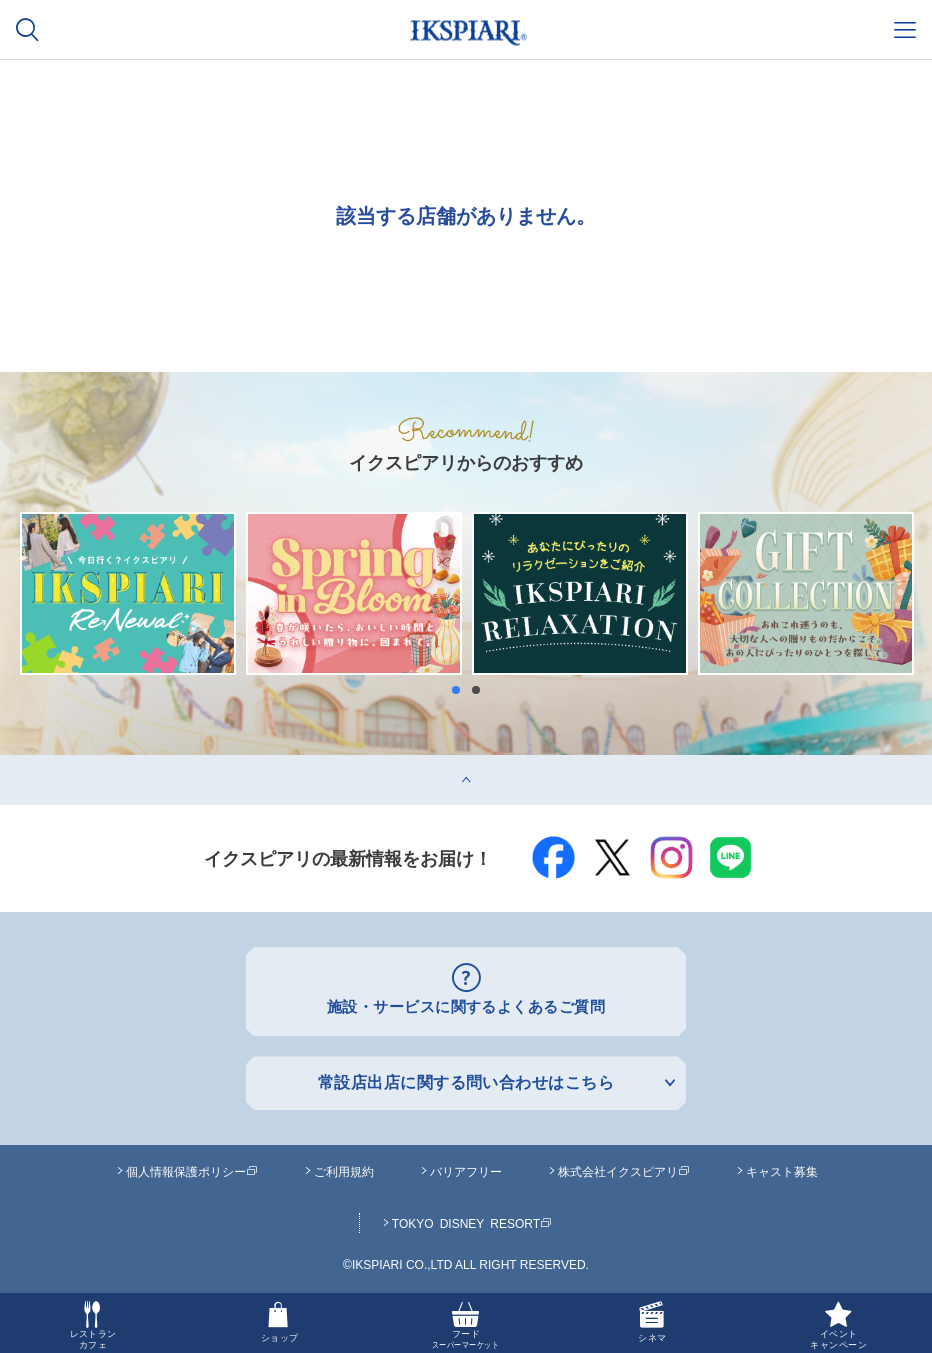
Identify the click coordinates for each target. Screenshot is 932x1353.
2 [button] (481, 690)
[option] (128, 593)
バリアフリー (466, 1168)
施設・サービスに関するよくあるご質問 (466, 1006)
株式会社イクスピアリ (624, 1168)
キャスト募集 (782, 1168)
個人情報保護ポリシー (192, 1168)
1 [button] (461, 690)
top (10, 762)
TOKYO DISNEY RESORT (472, 1220)
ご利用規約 (344, 1168)
